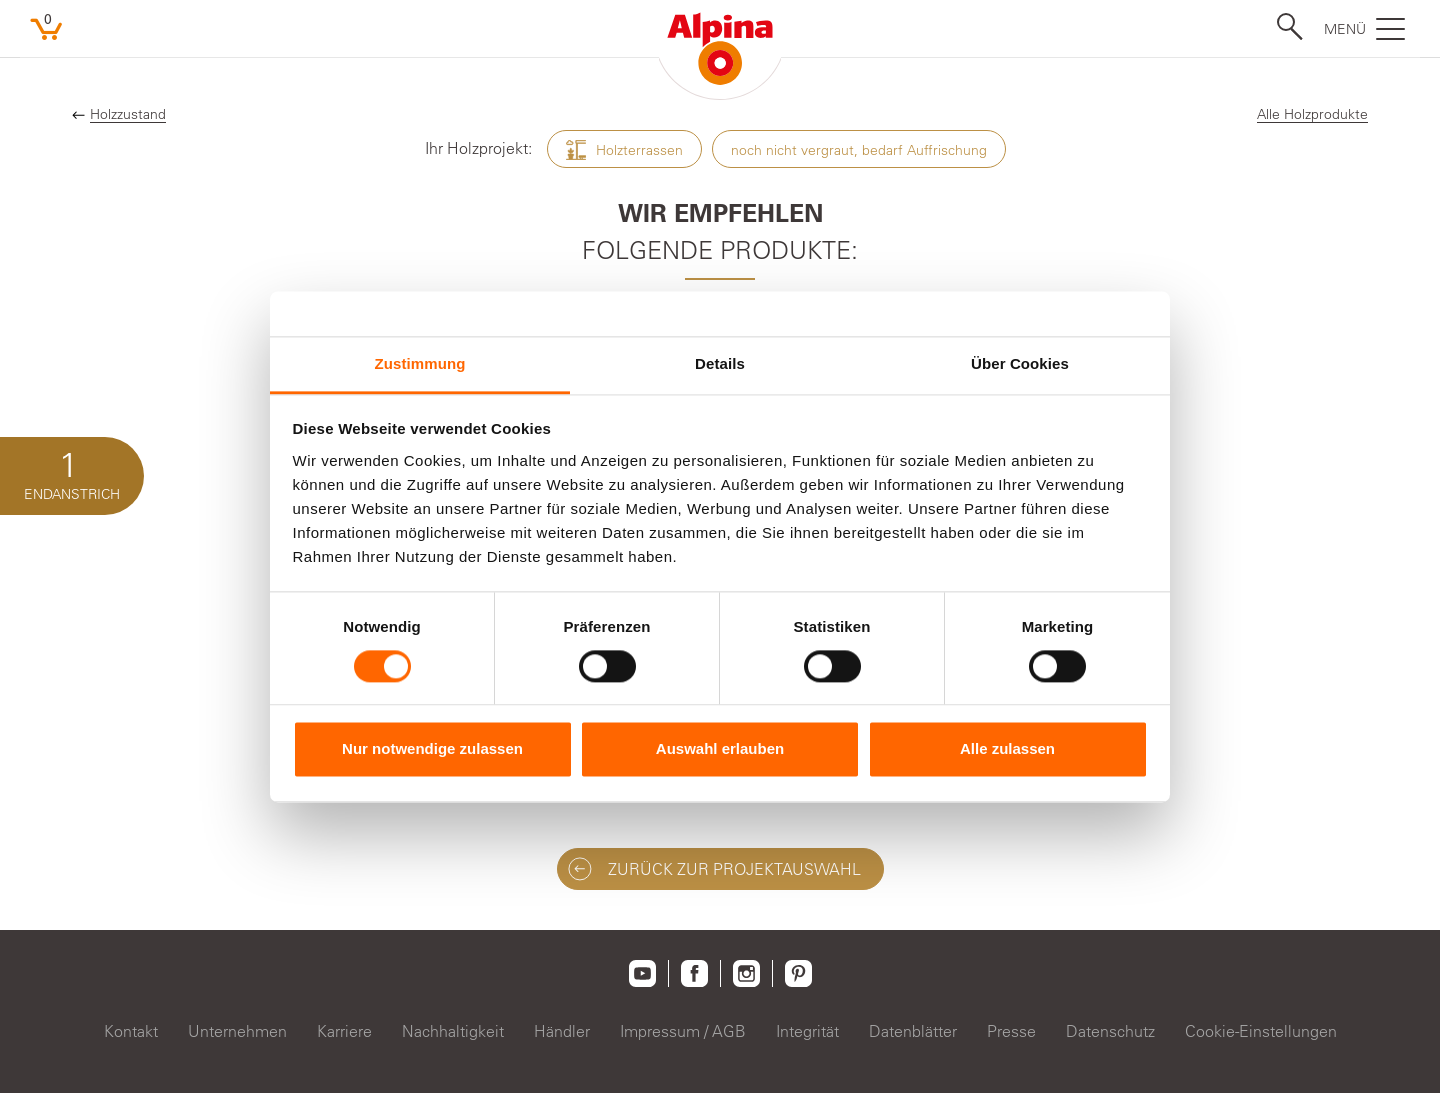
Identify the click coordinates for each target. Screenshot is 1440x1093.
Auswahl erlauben (720, 749)
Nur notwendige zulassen (432, 749)
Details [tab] (720, 363)
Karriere (344, 1031)
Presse (1011, 1031)
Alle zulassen (1007, 749)
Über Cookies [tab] (1020, 363)
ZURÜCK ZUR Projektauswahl (714, 869)
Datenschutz (1110, 1031)
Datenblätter (913, 1031)
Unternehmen (237, 1031)
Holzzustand (128, 114)
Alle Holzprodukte (1312, 114)
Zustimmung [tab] (420, 363)
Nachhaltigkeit (453, 1031)
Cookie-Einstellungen (1261, 1031)
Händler (562, 1031)
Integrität (807, 1031)
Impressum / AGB (683, 1031)
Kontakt (131, 1031)
